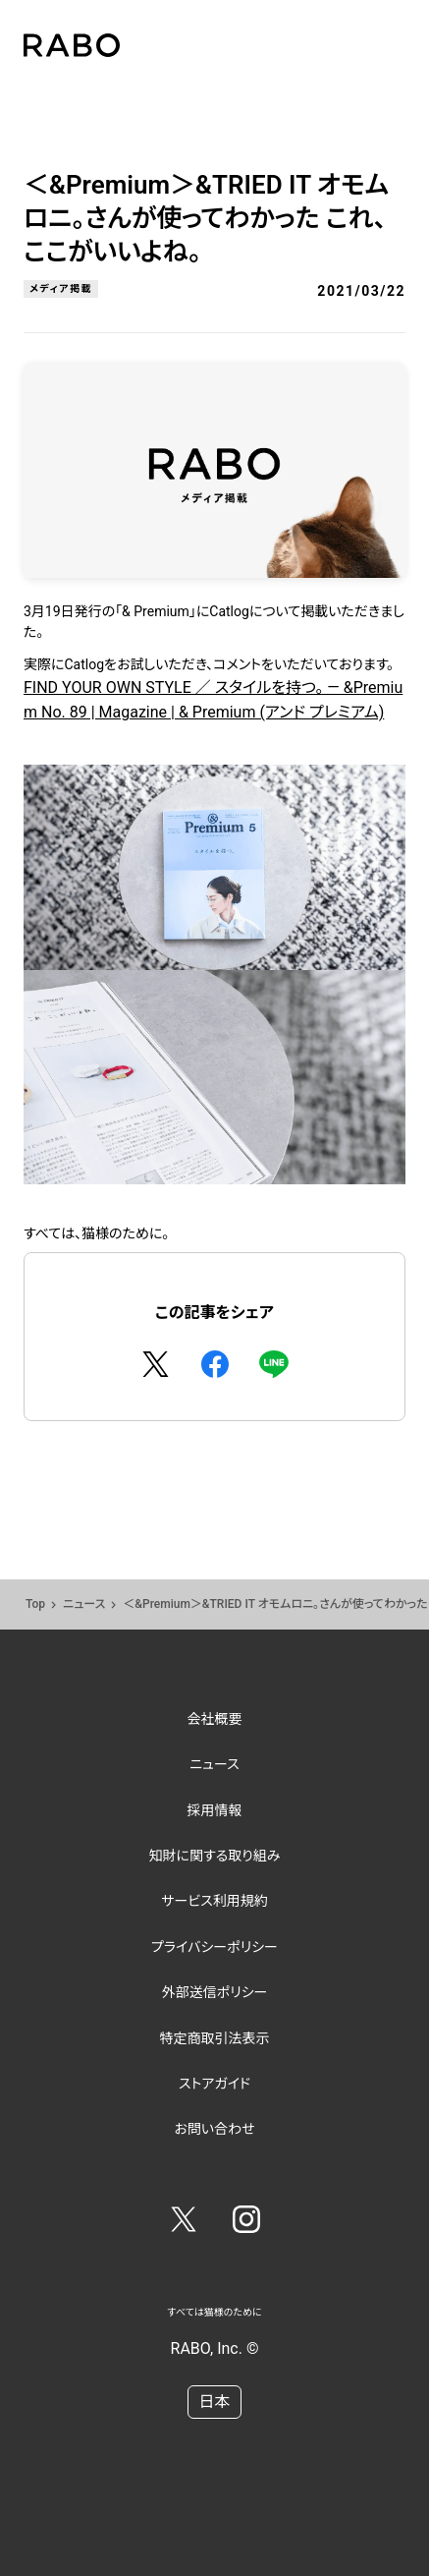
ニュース (84, 1604)
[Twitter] (183, 2223)
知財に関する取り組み (214, 1855)
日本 (214, 2401)
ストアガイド (214, 2083)
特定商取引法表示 (215, 2038)
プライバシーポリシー (214, 1947)
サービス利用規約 (214, 1901)
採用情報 (215, 1810)
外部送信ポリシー (215, 1992)
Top (35, 1604)
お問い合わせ (214, 2129)
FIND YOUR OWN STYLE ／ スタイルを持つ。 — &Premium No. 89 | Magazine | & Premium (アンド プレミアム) (214, 931)
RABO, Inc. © (215, 2348)
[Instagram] (246, 2223)
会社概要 (215, 1719)
